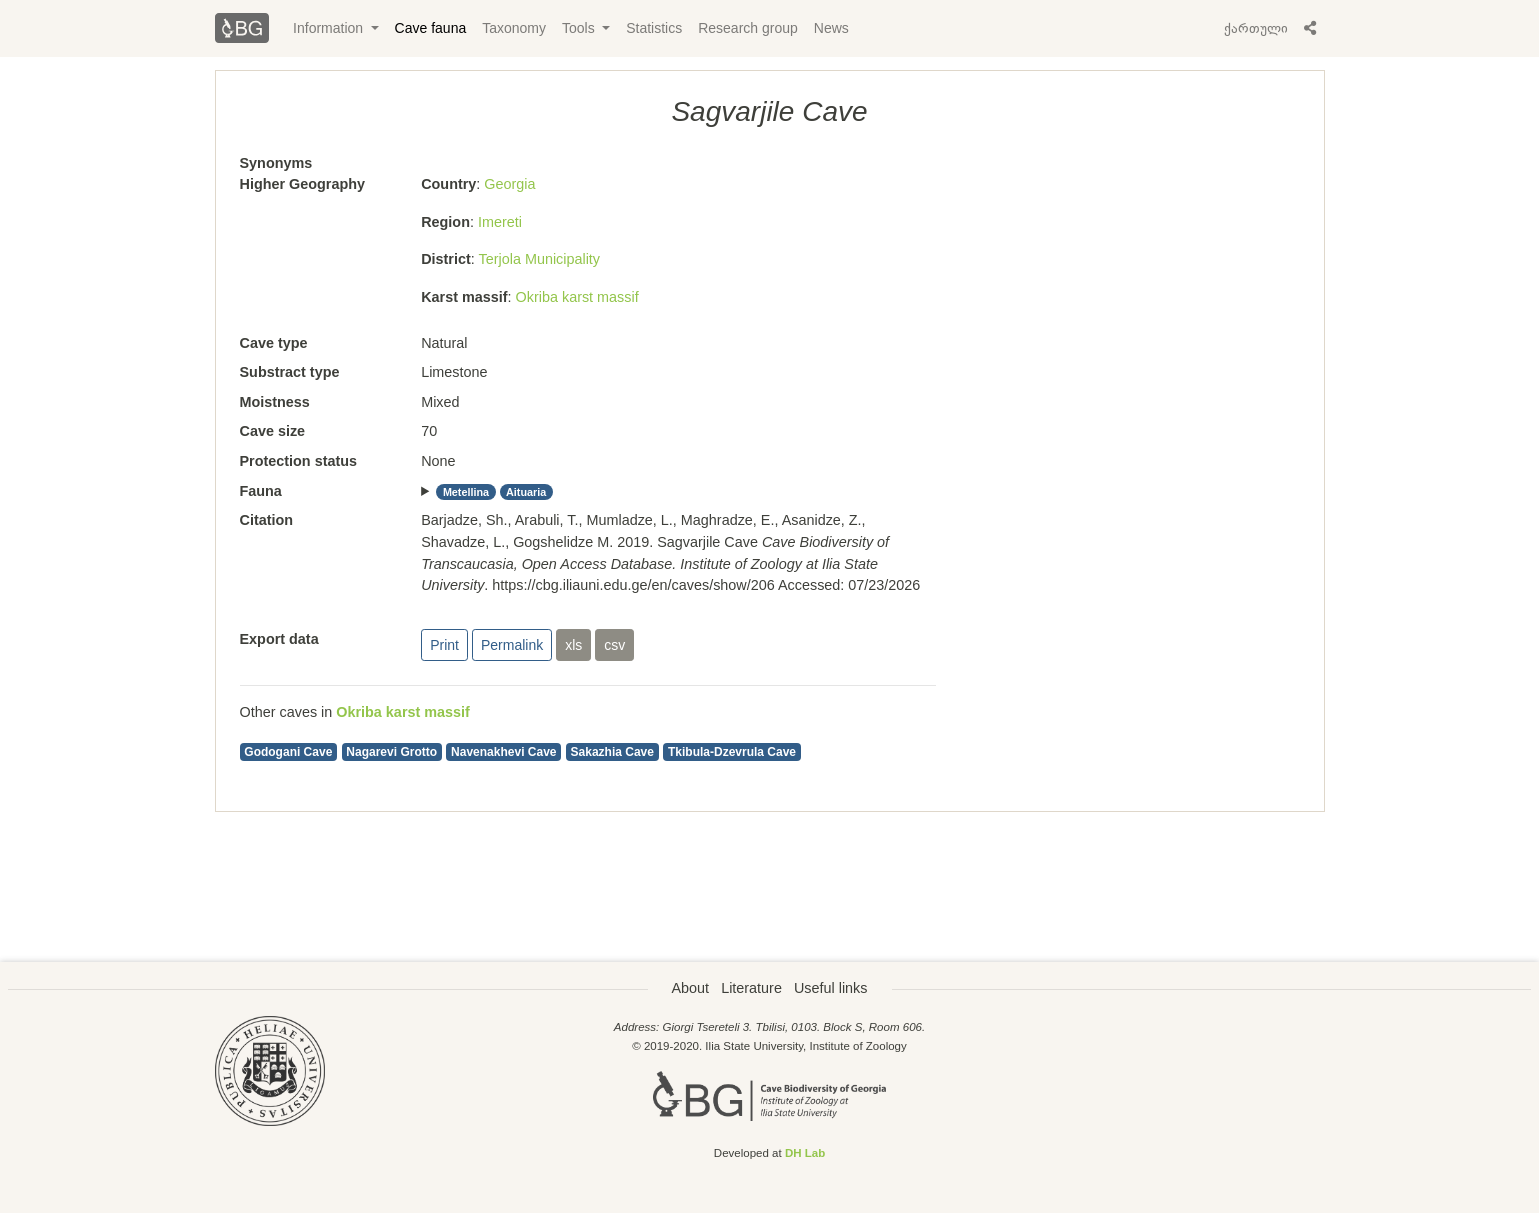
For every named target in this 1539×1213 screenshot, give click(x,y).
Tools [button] (580, 28)
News (831, 28)
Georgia (509, 184)
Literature (751, 988)
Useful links (831, 988)
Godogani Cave (288, 752)
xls (573, 645)
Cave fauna (431, 28)
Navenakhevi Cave (503, 752)
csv (614, 645)
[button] (1310, 28)
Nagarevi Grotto (391, 752)
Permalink (512, 645)
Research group (748, 28)
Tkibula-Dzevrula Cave (732, 752)
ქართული (1256, 28)
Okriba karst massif (577, 297)
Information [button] (330, 28)
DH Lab (805, 1153)
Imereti (500, 222)
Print (444, 645)
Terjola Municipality (540, 259)
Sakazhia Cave (612, 752)
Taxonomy (514, 28)
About (691, 988)
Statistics (654, 28)
